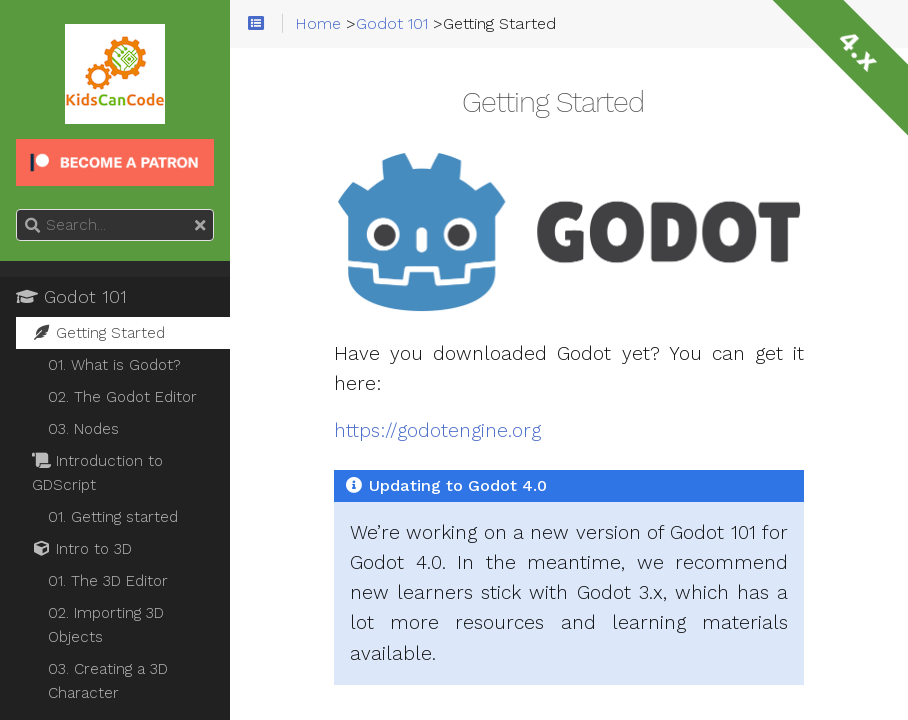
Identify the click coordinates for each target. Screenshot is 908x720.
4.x (858, 50)
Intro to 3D (82, 549)
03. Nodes (83, 429)
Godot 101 (71, 297)
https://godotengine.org (437, 431)
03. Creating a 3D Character (108, 681)
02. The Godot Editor (122, 397)
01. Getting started (113, 517)
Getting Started (98, 333)
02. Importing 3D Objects (106, 625)
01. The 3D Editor (108, 581)
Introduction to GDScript (97, 473)
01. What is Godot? (114, 365)
